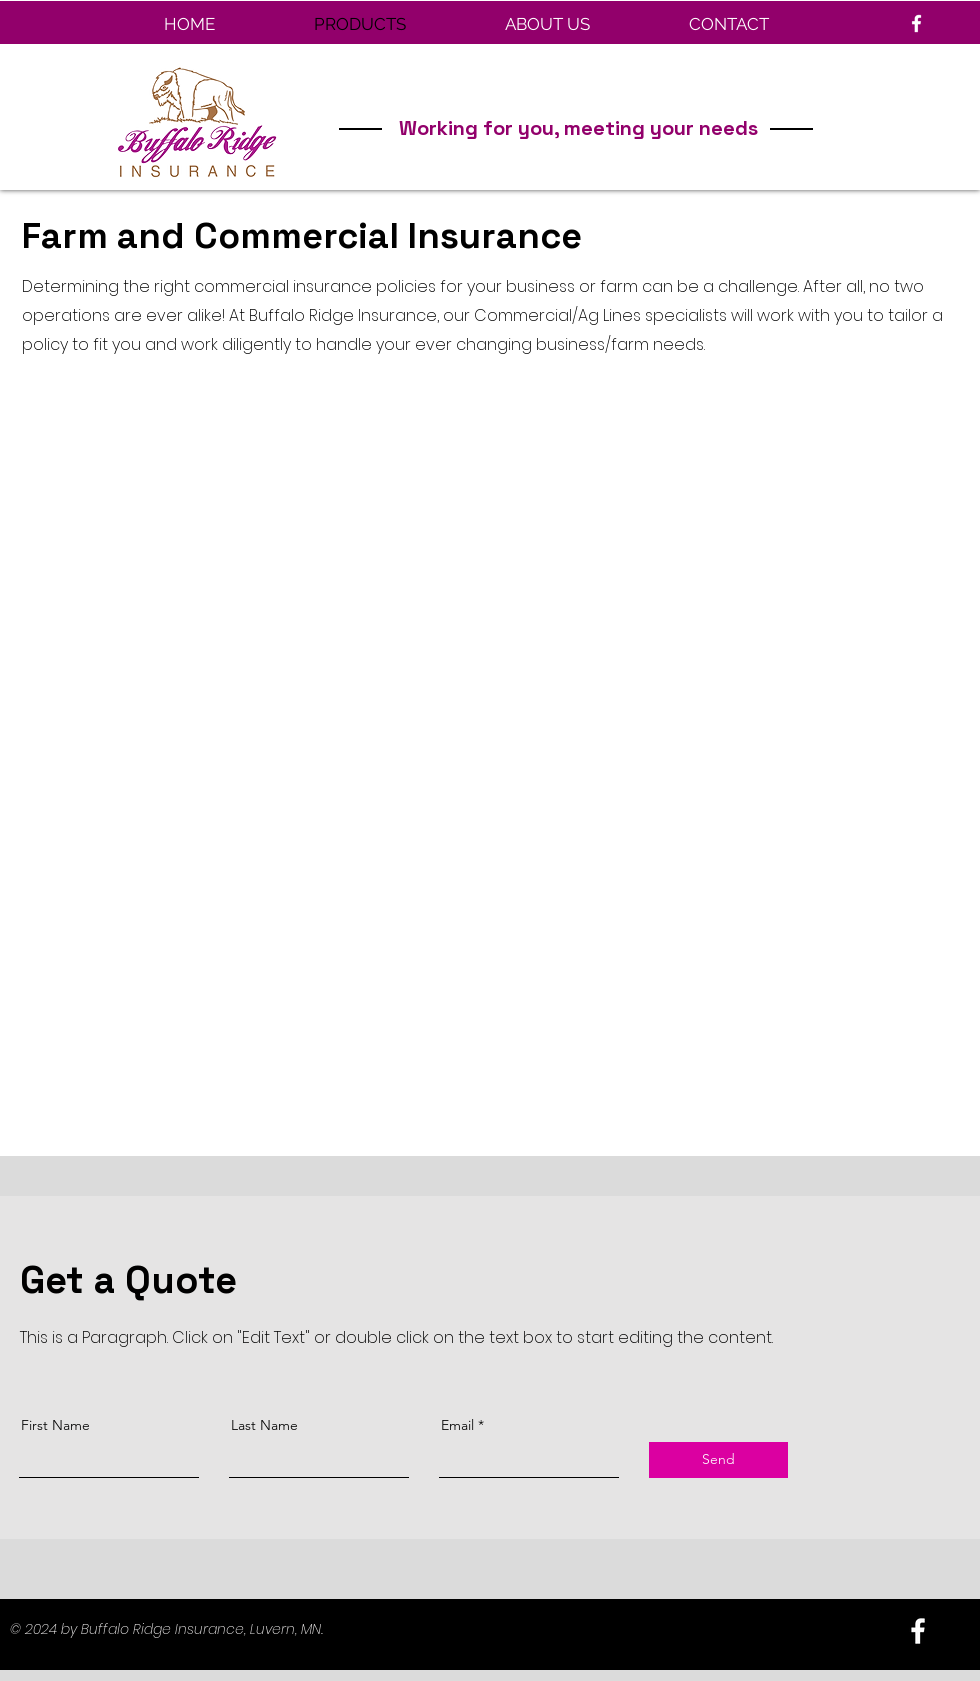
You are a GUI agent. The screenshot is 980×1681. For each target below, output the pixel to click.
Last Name (264, 1425)
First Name (55, 1425)
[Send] (718, 1460)
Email (457, 1425)
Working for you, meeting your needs (578, 128)
